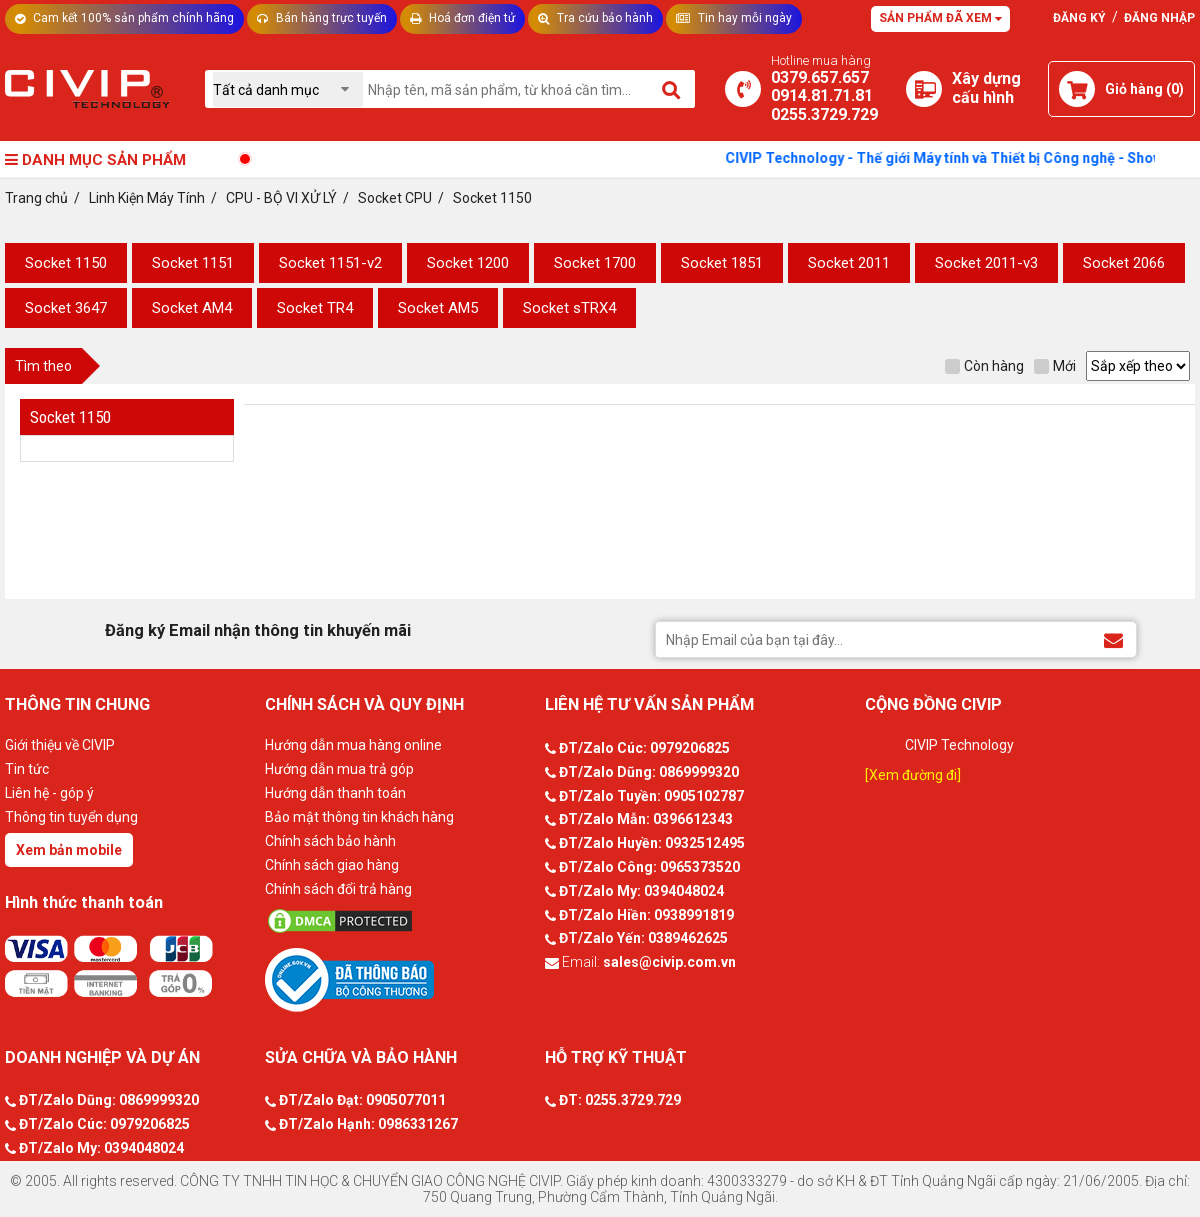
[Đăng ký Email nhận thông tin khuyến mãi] (1113, 638)
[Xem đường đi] (913, 775)
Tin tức (27, 769)
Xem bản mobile (69, 850)
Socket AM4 (192, 308)
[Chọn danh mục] (288, 89)
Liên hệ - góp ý (49, 793)
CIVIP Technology (959, 745)
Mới (1055, 366)
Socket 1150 (66, 263)
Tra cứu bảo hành (595, 18)
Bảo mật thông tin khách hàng (359, 817)
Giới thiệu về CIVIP (60, 745)
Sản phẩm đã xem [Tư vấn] (940, 18)
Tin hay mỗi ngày (734, 18)
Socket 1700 (595, 263)
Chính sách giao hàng (332, 865)
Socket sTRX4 (569, 308)
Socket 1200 (468, 263)
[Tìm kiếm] (672, 89)
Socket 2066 (1124, 263)
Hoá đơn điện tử (462, 18)
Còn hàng (984, 366)
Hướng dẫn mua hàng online (353, 745)
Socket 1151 (193, 263)
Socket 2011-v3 (986, 263)
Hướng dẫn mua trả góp (339, 769)
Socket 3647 (66, 308)
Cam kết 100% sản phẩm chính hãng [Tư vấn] (124, 18)
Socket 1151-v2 (330, 263)
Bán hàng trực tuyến (322, 18)
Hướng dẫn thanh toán (335, 793)
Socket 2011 (849, 263)
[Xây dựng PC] (924, 89)
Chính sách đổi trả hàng (338, 889)
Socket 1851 (722, 263)
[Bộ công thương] (400, 979)
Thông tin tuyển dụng (71, 817)
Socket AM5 (438, 308)
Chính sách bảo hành (330, 841)
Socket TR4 (315, 308)
